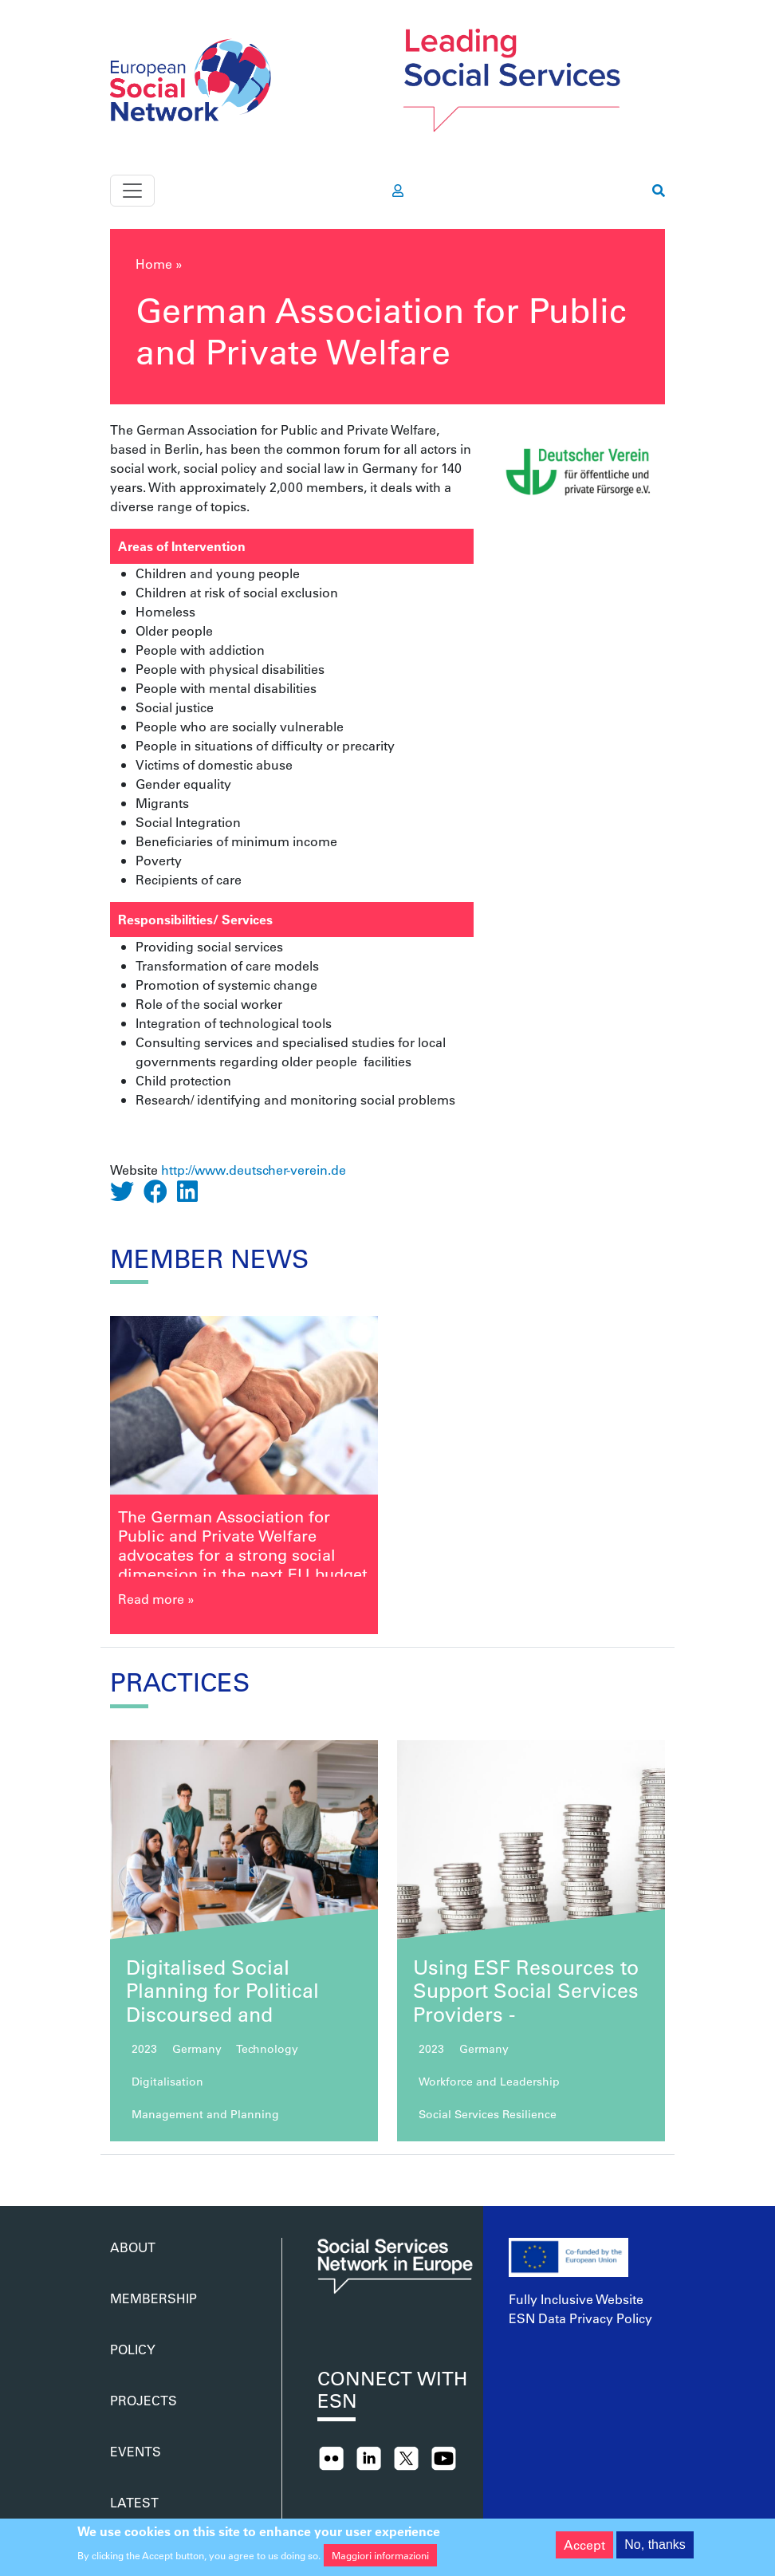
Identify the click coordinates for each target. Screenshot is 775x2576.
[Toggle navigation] (132, 191)
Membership (153, 2298)
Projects (143, 2400)
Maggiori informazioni (380, 2559)
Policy (132, 2349)
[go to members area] (397, 190)
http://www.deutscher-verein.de (253, 1169)
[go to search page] (658, 190)
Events (135, 2451)
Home (154, 263)
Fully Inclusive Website (576, 2298)
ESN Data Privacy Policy (580, 2318)
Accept (584, 2547)
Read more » (156, 1598)
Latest (134, 2502)
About (132, 2247)
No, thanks (654, 2547)
